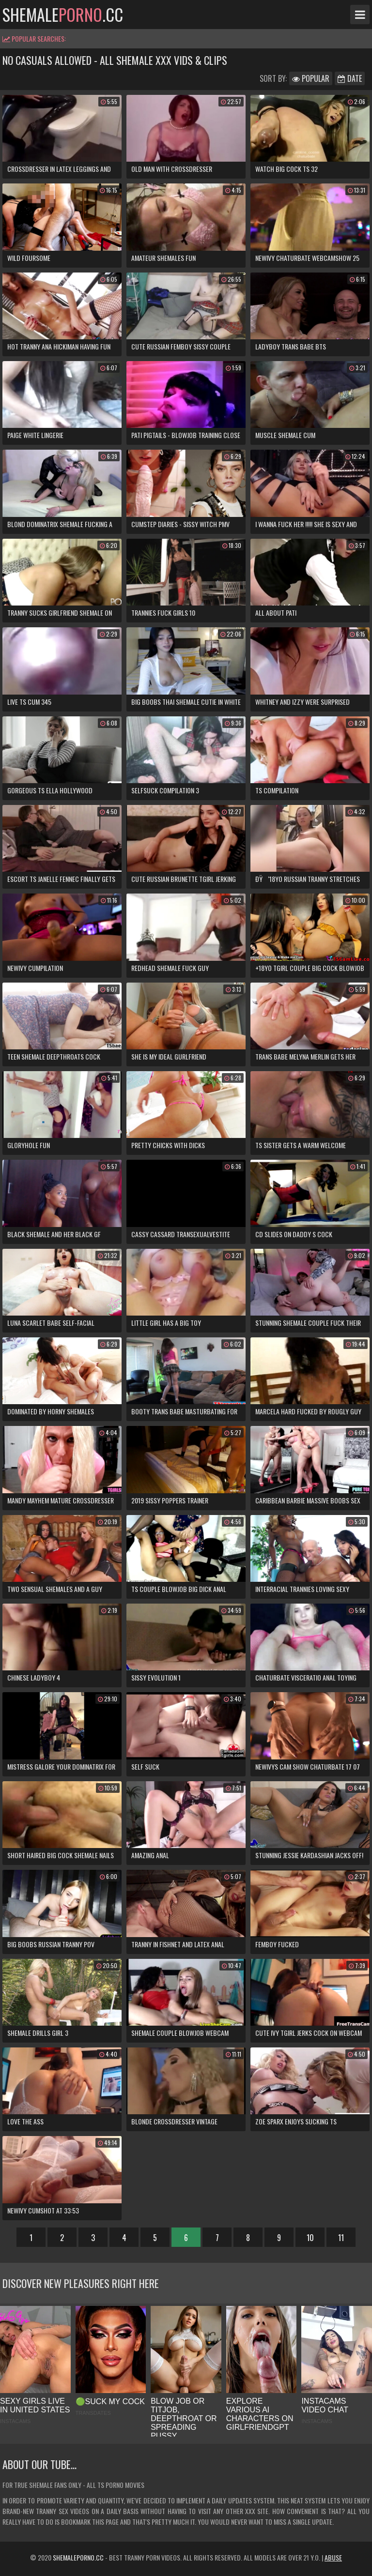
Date (350, 78)
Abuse (333, 2557)
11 (341, 2237)
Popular (310, 78)
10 (310, 2237)
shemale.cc (62, 14)
